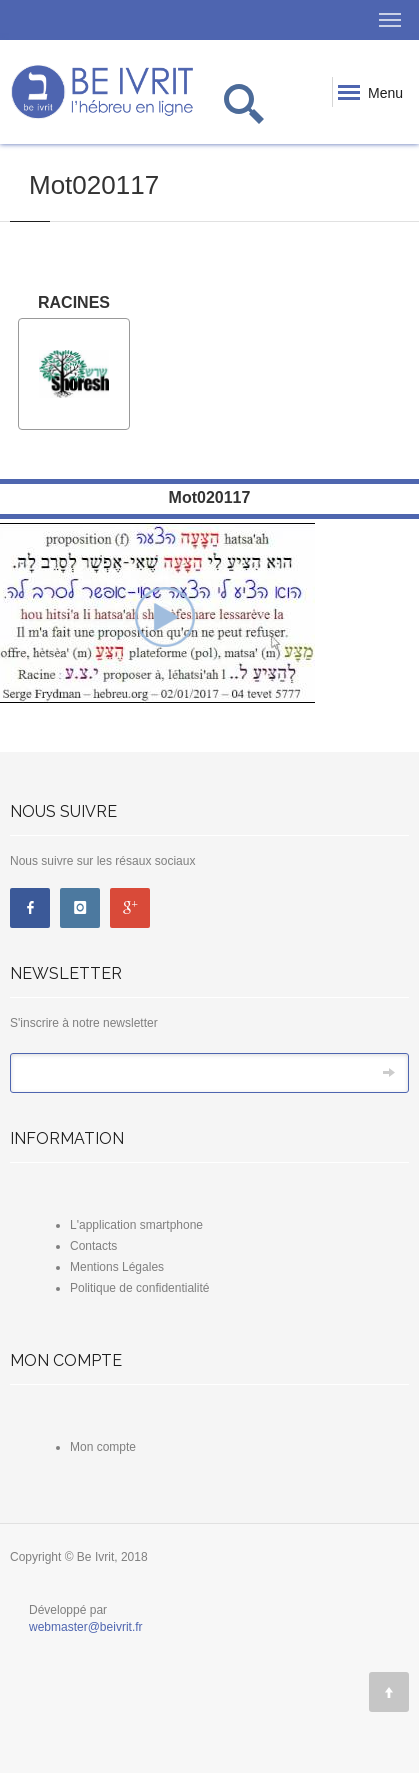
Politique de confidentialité (139, 1288)
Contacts (93, 1246)
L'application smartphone (136, 1225)
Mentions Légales (117, 1267)
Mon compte (103, 1447)
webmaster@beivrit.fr (86, 1627)
